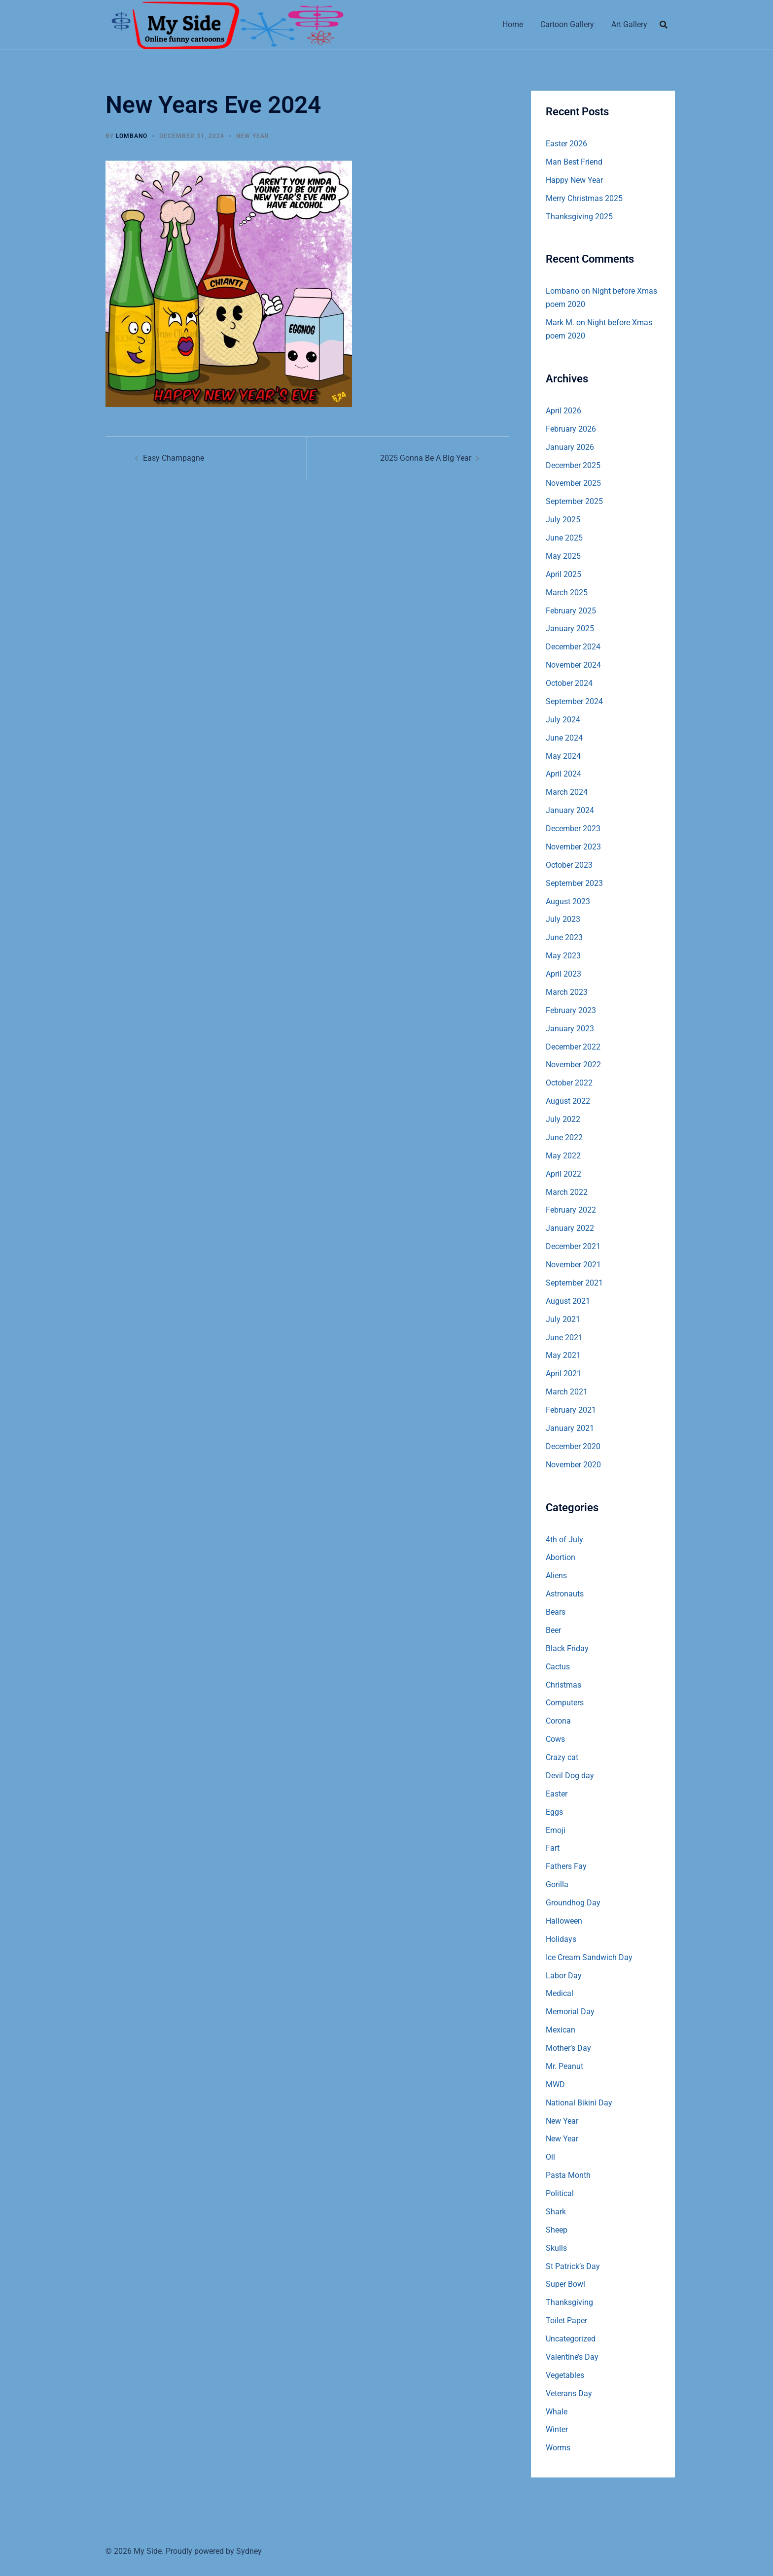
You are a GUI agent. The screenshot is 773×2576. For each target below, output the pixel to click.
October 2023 (569, 865)
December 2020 (573, 1446)
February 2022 (571, 1210)
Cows (555, 1739)
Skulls (556, 2248)
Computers (565, 1702)
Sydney (249, 2551)
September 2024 (574, 701)
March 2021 (567, 1391)
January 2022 (570, 1228)
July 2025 (563, 519)
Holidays (561, 1939)
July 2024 (563, 719)
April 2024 (563, 774)
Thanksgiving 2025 (579, 216)
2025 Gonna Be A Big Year (425, 458)
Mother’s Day (568, 2048)
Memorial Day (570, 2011)
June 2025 (564, 537)
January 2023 (570, 1028)
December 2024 (573, 646)
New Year (252, 136)
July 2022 (563, 1119)
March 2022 (567, 1192)
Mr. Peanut (564, 2066)
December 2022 (573, 1046)
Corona (558, 1721)
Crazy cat (562, 1757)
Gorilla (557, 1884)
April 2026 (563, 410)
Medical (559, 1993)
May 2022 (563, 1155)
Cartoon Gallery (567, 24)
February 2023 (571, 1010)
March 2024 (567, 792)
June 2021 (564, 1337)
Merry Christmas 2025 (584, 198)
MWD (555, 2084)
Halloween (564, 1921)
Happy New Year (574, 180)
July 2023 (563, 919)
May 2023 (563, 955)
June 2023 (564, 937)
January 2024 (570, 810)
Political (560, 2193)
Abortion (560, 1557)
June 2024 (564, 738)
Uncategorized (571, 2338)
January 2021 (570, 1428)
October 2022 (569, 1082)
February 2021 (571, 1410)
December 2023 (573, 828)
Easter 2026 (566, 143)
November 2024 (573, 665)
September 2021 (574, 1283)
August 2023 (568, 901)
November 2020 (573, 1464)
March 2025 (567, 592)
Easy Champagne (173, 458)
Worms (558, 2447)
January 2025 (570, 628)
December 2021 (573, 1246)
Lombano (131, 136)
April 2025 (563, 574)
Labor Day (564, 1975)
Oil (550, 2157)
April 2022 (563, 1174)
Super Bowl (565, 2284)
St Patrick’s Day (573, 2266)
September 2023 (574, 883)
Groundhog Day (573, 1902)
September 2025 (574, 501)
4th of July (564, 1539)
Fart (553, 1848)
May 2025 (563, 556)
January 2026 (570, 447)
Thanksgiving (569, 2302)
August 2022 (568, 1101)
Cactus (558, 1666)
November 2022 (573, 1064)
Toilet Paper (566, 2320)
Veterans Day (569, 2393)
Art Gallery (629, 24)
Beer (553, 1630)
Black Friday (567, 1648)
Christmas (563, 1685)
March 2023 (567, 992)
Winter (557, 2429)
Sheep (556, 2230)
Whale (556, 2411)
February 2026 (571, 429)
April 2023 (563, 974)
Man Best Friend (574, 162)
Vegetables (565, 2375)
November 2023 (573, 846)
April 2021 (563, 1373)
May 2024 (563, 756)
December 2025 (573, 465)
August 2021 (568, 1301)
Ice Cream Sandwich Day (589, 1957)
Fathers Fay (566, 1866)
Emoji (555, 1830)
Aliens (556, 1575)
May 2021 (563, 1355)
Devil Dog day (570, 1775)
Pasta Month (568, 2175)
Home (512, 24)
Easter (556, 1793)
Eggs (554, 1812)
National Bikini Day (579, 2102)
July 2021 (563, 1319)
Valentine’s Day (572, 2357)
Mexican (560, 2029)
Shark (556, 2211)
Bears (555, 1612)
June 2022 (564, 1137)
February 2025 (571, 610)
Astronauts (565, 1593)
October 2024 (569, 683)
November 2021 (573, 1264)
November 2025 (573, 483)
